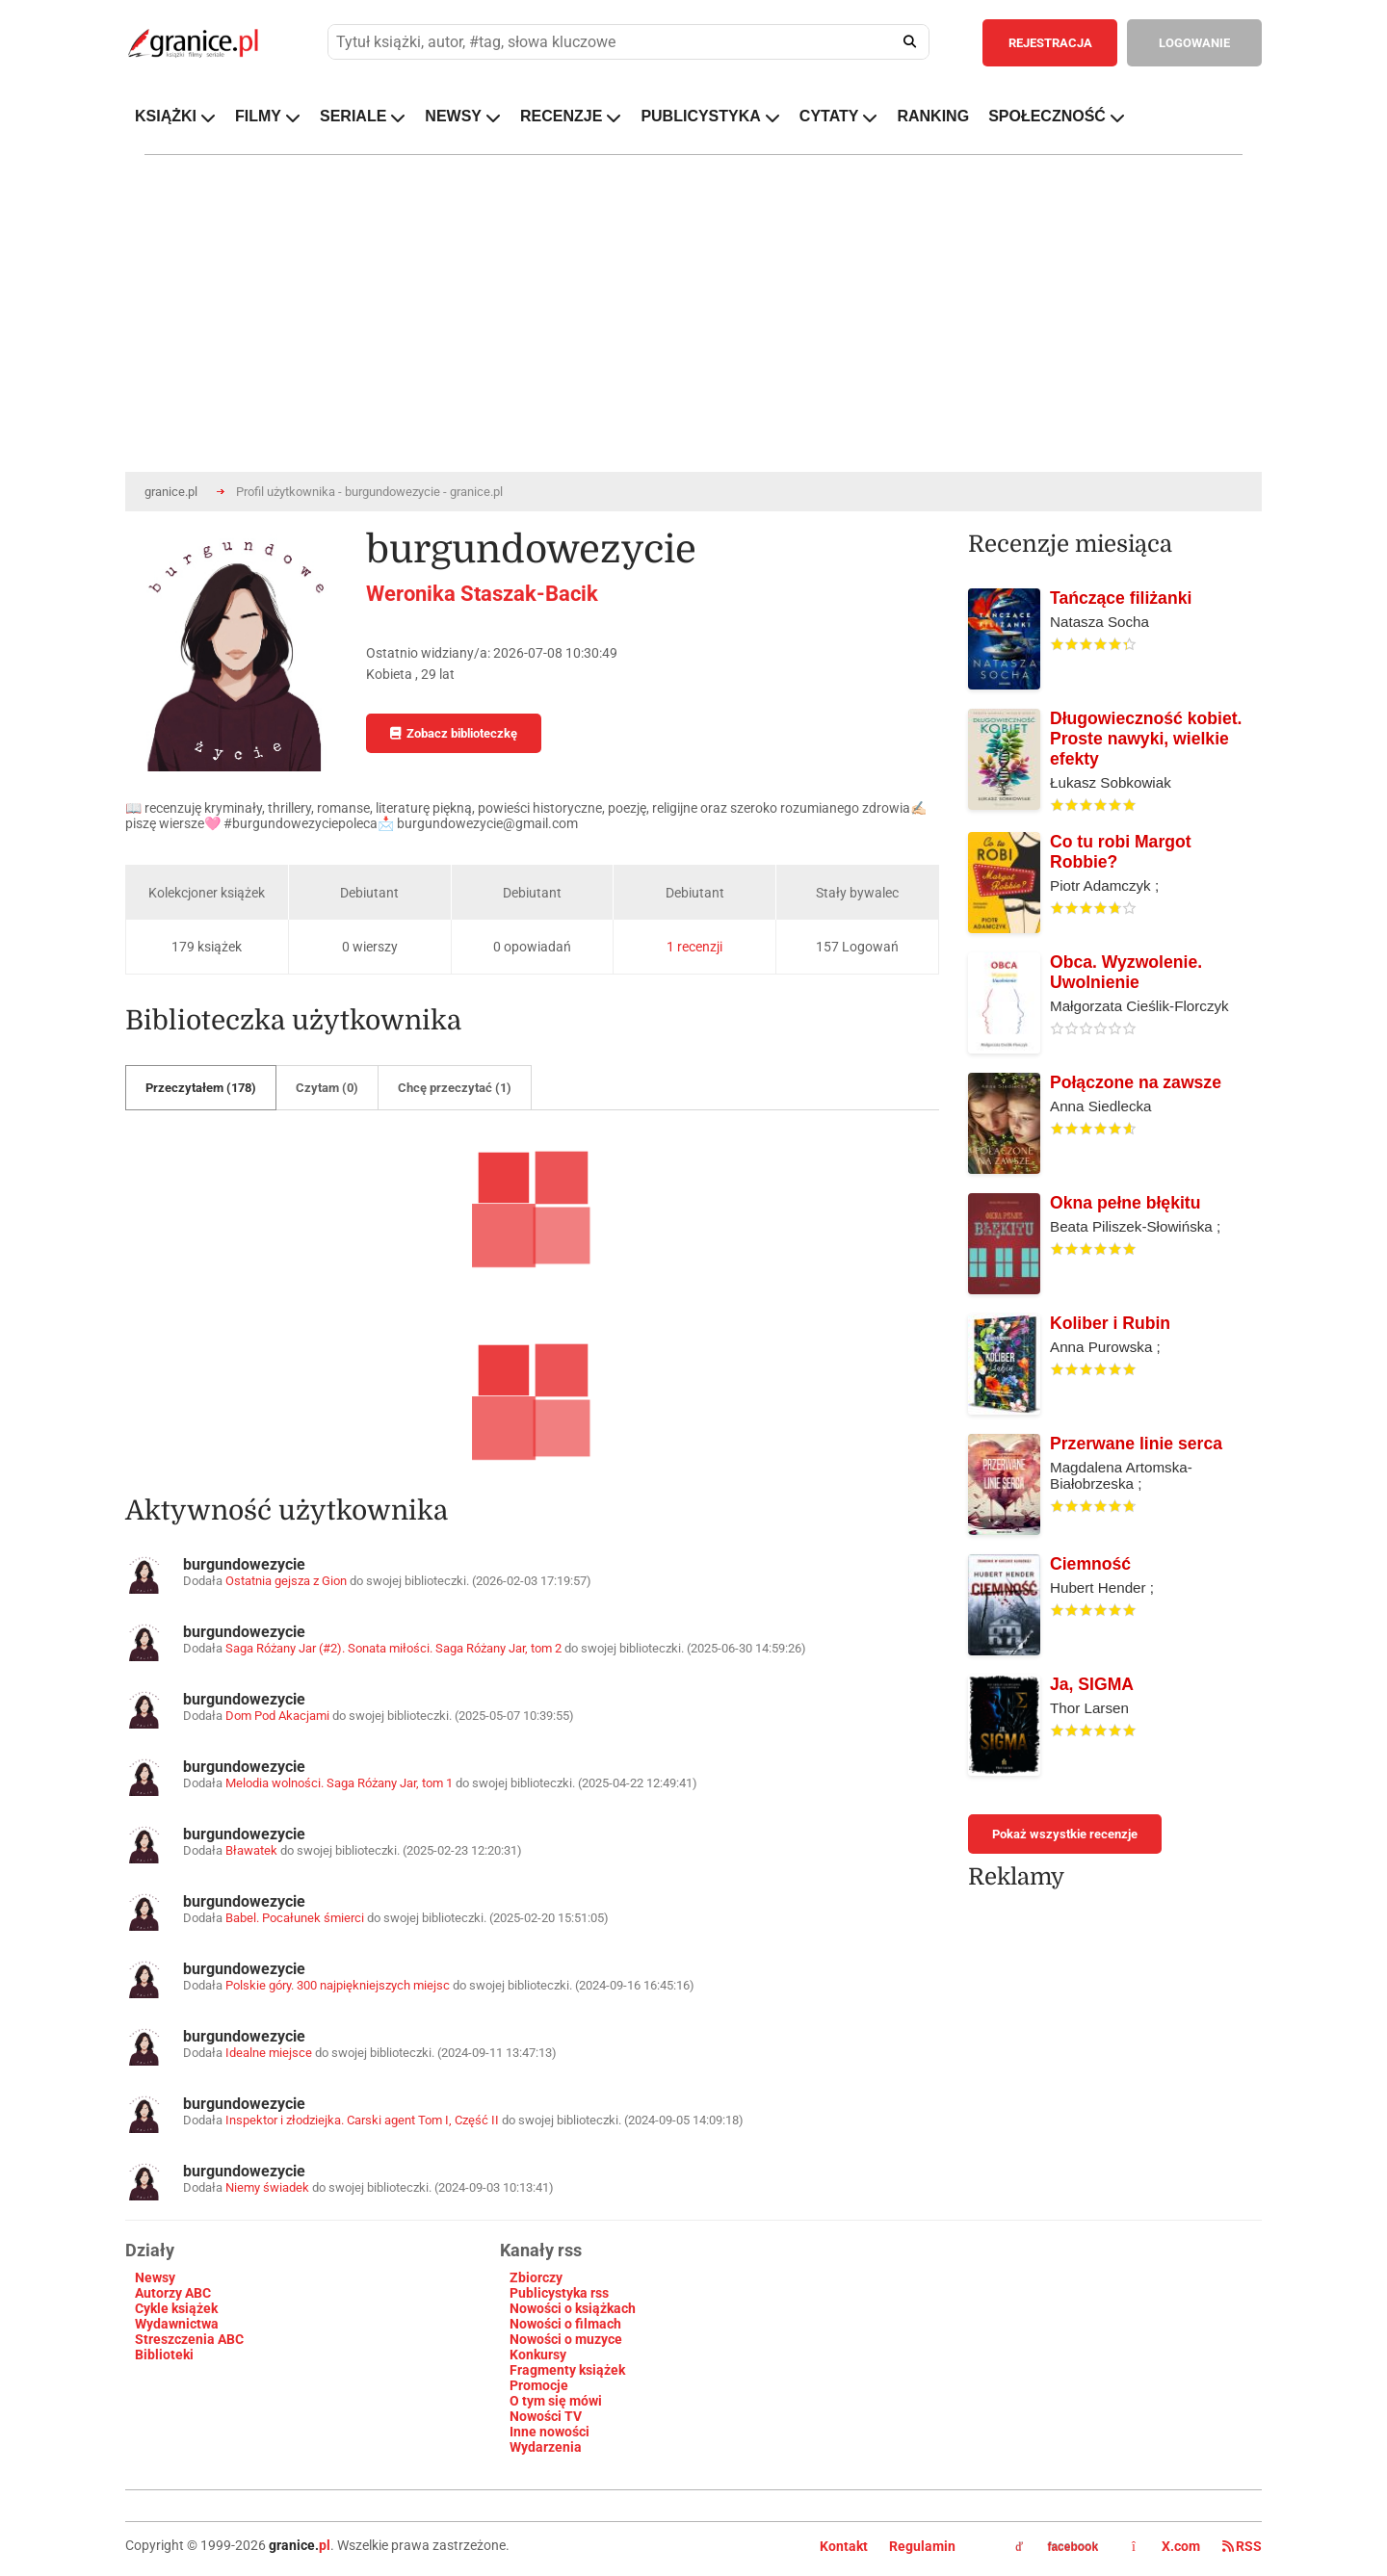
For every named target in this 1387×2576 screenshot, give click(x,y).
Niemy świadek (267, 2187)
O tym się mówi (556, 2400)
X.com (1167, 2546)
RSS (1242, 2546)
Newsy (155, 2277)
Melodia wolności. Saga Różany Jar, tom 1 (339, 1783)
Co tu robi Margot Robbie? (1120, 852)
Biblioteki (164, 2354)
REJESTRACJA (1050, 43)
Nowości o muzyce (566, 2339)
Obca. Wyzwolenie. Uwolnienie (1126, 972)
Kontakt (844, 2546)
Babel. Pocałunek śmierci (294, 1918)
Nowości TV (546, 2416)
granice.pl (170, 491)
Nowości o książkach (573, 2308)
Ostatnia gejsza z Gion (286, 1581)
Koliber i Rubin (1110, 1323)
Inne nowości (549, 2431)
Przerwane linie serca (1136, 1443)
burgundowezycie (244, 1564)
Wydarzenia (546, 2447)
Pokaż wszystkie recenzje (1065, 1834)
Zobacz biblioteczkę (453, 733)
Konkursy (538, 2354)
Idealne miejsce (268, 2052)
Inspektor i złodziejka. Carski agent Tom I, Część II (362, 2120)
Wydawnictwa (177, 2323)
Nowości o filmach (565, 2323)
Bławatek (251, 1850)
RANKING (933, 116)
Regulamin (922, 2546)
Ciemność (1090, 1564)
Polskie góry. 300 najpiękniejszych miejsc (337, 1985)
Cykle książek (176, 2308)
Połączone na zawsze (1135, 1082)
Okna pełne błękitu (1125, 1202)
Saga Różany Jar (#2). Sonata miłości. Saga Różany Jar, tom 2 (393, 1648)
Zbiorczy (536, 2277)
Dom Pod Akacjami (277, 1715)
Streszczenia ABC (189, 2339)
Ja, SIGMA (1092, 1684)
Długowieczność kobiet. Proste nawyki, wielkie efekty (1146, 738)
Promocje (539, 2385)
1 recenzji (694, 946)
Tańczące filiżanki (1120, 598)
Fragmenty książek (567, 2370)
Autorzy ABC (173, 2293)
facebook (1056, 2547)
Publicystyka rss (559, 2293)
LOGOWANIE (1194, 43)
